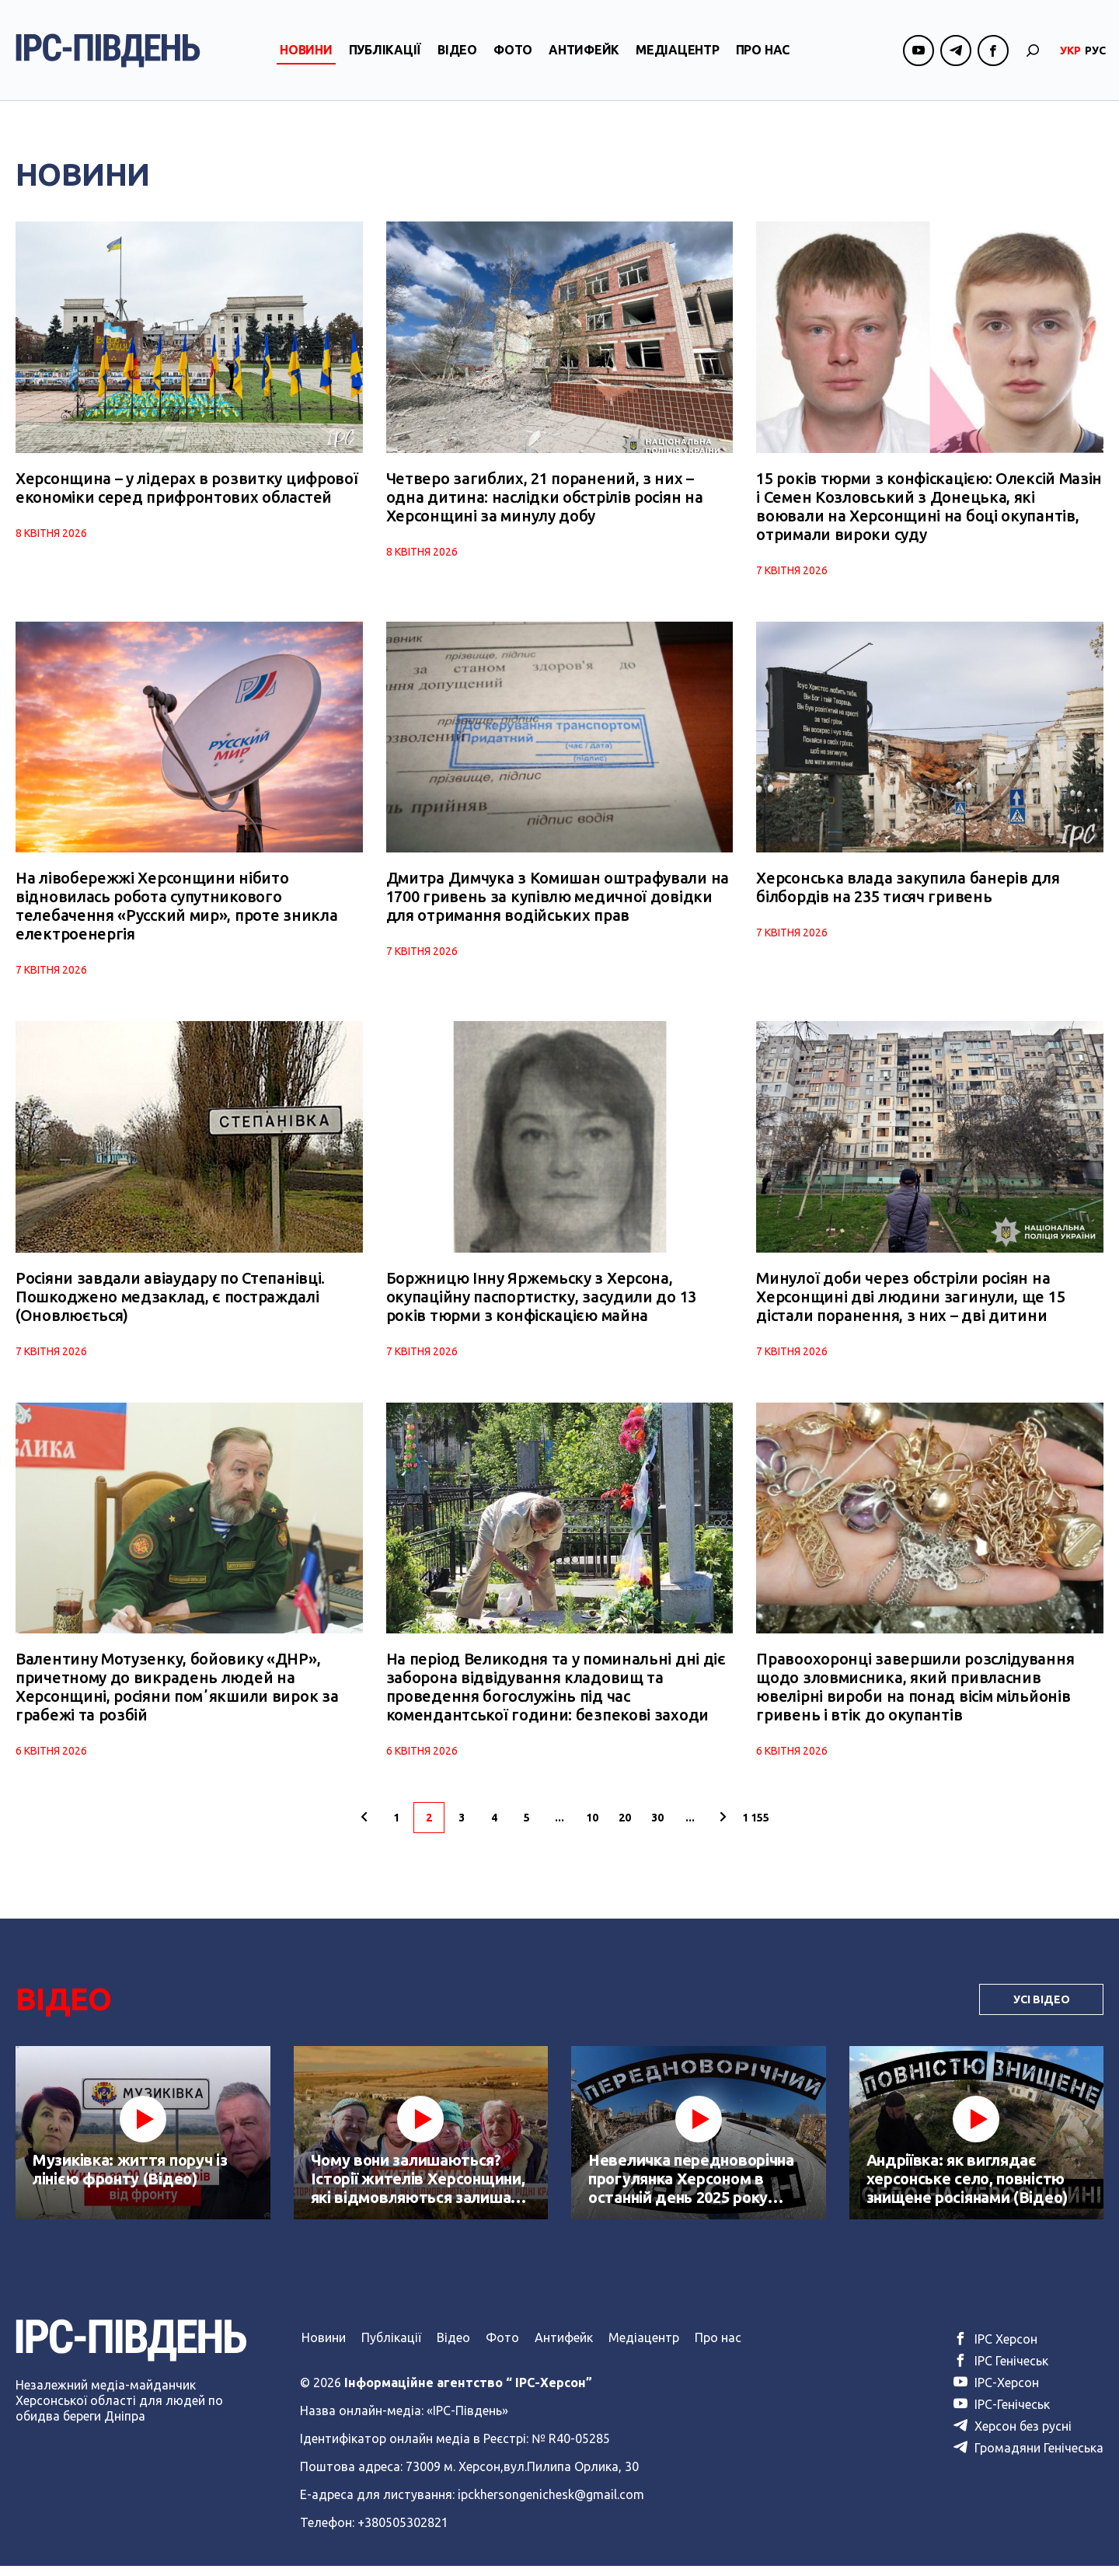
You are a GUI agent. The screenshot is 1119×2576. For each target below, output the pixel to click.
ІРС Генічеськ (1000, 2371)
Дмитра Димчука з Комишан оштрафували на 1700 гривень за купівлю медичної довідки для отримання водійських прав (557, 901)
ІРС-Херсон (996, 2393)
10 (592, 1827)
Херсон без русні (1012, 2436)
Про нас (763, 57)
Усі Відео (1041, 2009)
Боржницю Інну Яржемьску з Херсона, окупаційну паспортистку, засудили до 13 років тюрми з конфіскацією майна (541, 1303)
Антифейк (584, 57)
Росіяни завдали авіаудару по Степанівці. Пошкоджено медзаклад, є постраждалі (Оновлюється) (170, 1303)
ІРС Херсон (995, 2349)
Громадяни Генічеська (1028, 2458)
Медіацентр (678, 57)
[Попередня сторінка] (363, 1827)
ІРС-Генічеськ (1001, 2414)
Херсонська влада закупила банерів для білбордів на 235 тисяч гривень (907, 892)
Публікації (385, 57)
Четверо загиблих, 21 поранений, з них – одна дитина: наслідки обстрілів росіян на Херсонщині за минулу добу (544, 499)
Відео (457, 57)
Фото (512, 57)
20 (625, 1827)
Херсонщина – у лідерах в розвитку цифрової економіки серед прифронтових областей (186, 490)
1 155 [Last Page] (755, 1827)
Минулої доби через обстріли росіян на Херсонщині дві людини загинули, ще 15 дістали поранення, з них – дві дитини (910, 1303)
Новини (306, 57)
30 (657, 1827)
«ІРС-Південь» (467, 2421)
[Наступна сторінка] (722, 1827)
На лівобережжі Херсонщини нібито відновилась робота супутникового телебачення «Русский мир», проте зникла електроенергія (176, 911)
